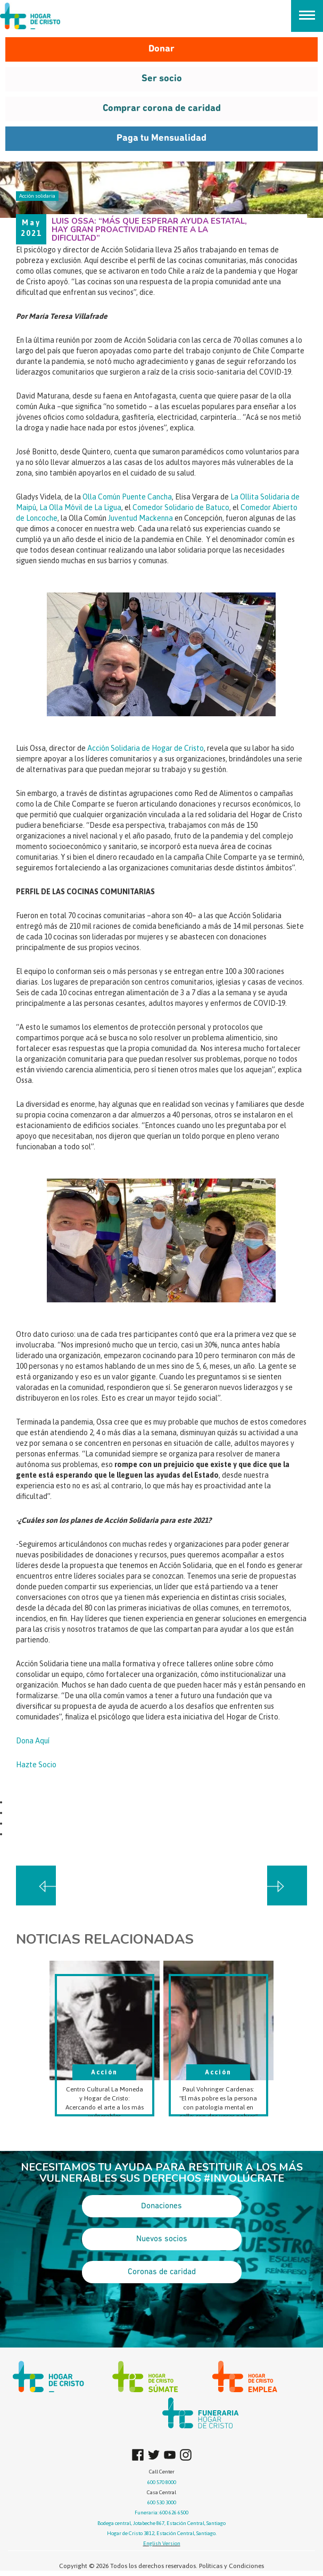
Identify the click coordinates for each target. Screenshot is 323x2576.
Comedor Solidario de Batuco (180, 507)
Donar (161, 49)
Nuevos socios (161, 2239)
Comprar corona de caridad (162, 109)
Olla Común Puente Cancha (127, 497)
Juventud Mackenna (140, 518)
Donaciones (161, 2206)
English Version (161, 2543)
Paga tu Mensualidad (161, 138)
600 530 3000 (161, 2502)
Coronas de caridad (162, 2272)
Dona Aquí (32, 1740)
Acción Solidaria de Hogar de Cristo (145, 748)
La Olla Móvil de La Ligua (80, 507)
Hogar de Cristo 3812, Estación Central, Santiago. (162, 2533)
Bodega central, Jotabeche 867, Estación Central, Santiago (161, 2523)
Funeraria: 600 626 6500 (161, 2512)
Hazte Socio (36, 1764)
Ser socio (162, 79)
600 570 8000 (161, 2482)
